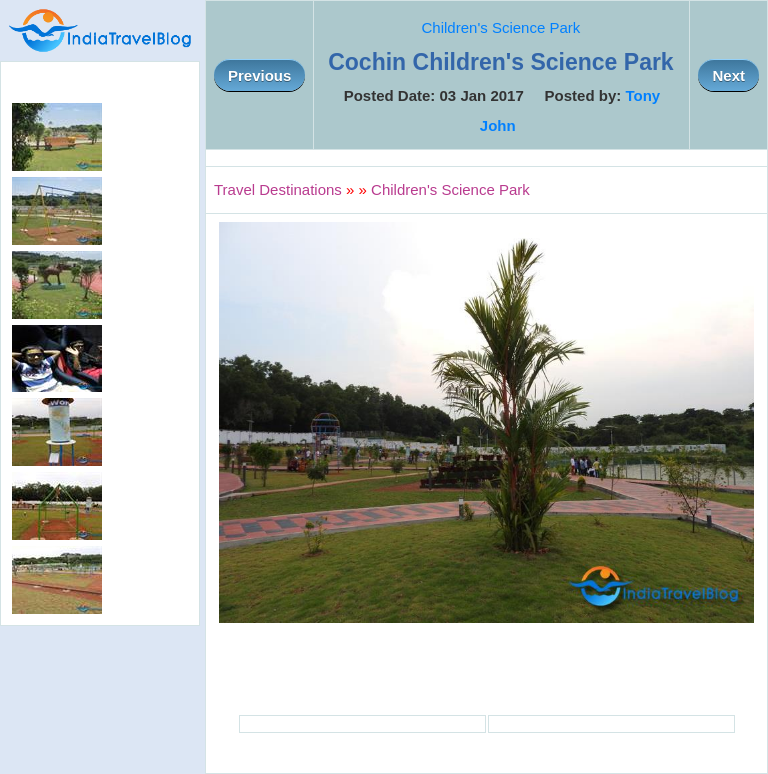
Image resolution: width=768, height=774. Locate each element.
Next (728, 75)
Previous (259, 75)
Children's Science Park (501, 27)
